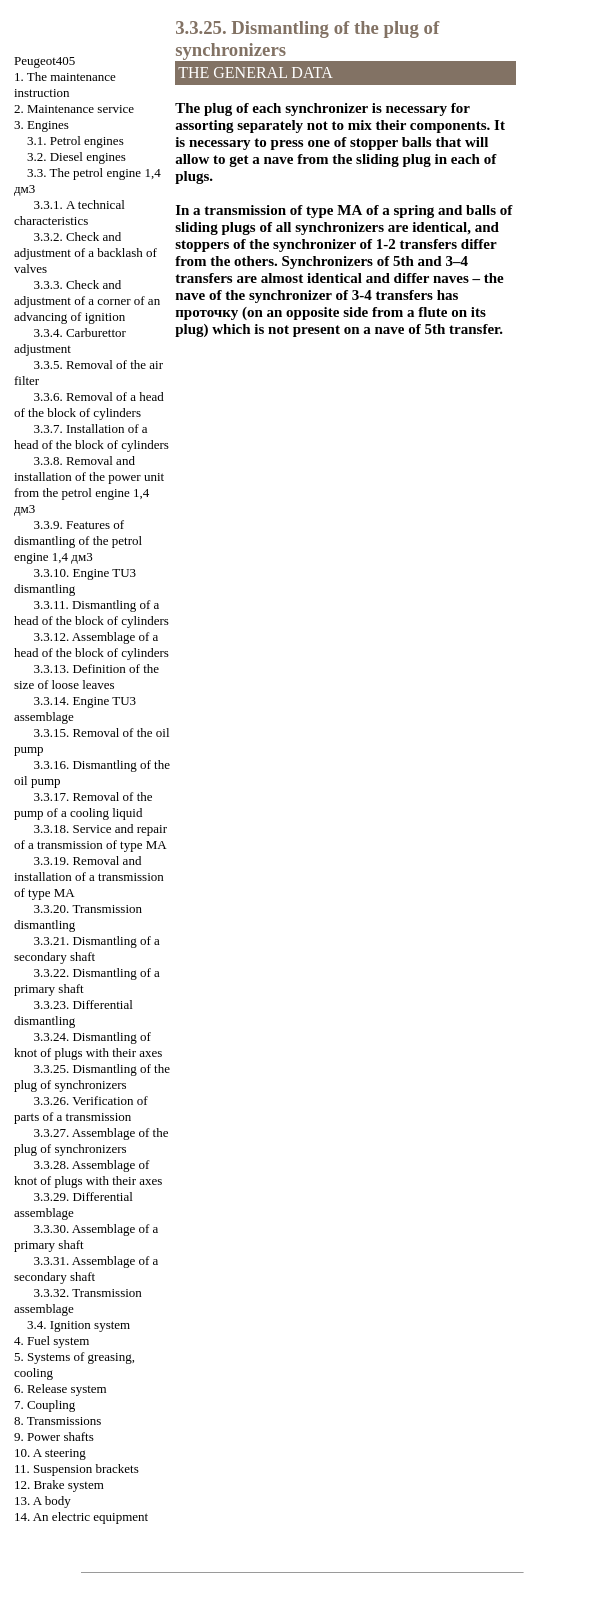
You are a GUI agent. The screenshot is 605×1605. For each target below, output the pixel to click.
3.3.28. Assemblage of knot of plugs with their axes (88, 1172)
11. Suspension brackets (76, 1468)
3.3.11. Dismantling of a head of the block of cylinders (91, 612)
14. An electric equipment (81, 1516)
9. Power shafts (54, 1436)
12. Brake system (59, 1484)
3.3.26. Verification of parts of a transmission (81, 1108)
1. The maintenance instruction (65, 84)
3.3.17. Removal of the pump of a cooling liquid (83, 804)
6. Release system (60, 1388)
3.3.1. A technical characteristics (69, 212)
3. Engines (41, 124)
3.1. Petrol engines (75, 140)
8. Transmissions (57, 1420)
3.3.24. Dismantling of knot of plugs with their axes (88, 1044)
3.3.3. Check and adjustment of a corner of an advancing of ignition (87, 300)
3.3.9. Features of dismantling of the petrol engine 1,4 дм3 (78, 540)
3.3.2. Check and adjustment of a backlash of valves (85, 252)
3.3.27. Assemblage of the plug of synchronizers (91, 1140)
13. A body (42, 1500)
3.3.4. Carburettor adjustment (70, 340)
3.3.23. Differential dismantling (73, 1012)
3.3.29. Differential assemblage (73, 1204)
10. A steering (50, 1452)
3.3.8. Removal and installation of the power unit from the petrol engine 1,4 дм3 (89, 484)
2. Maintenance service (74, 108)
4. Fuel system (51, 1340)
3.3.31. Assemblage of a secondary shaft (86, 1268)
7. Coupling (44, 1404)
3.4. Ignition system (78, 1324)
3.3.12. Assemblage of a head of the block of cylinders (91, 644)
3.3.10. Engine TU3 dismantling (75, 580)
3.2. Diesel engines (76, 156)
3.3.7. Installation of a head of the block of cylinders (91, 436)
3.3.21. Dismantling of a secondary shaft (87, 948)
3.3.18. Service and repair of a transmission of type (90, 836)
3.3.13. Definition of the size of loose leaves (86, 676)
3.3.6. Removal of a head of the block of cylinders (89, 404)
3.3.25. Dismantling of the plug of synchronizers (92, 1076)
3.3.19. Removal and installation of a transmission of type (89, 876)
